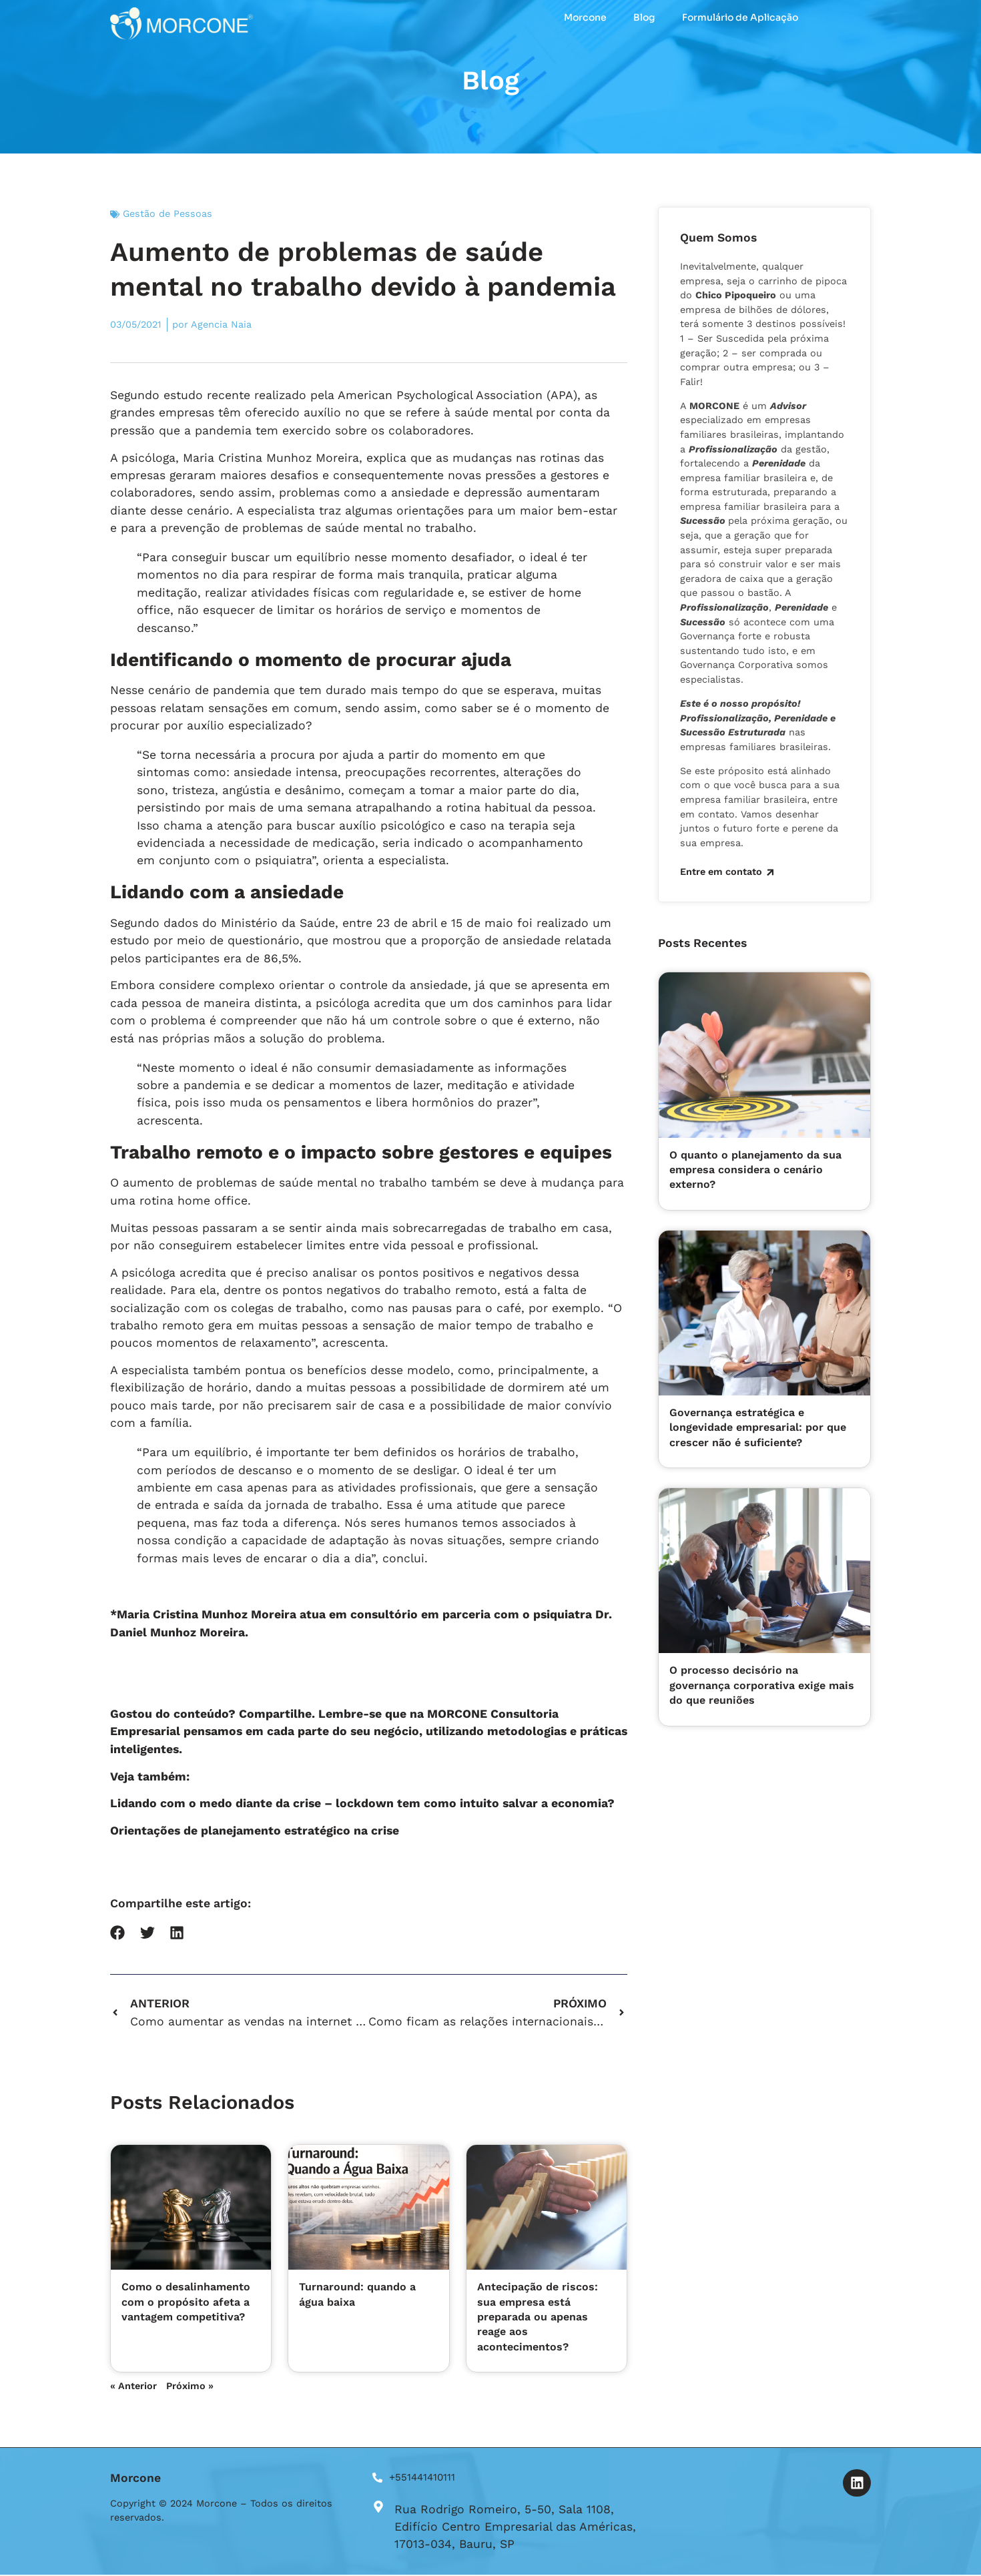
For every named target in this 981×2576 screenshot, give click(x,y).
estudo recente (207, 395)
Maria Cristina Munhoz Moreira (271, 457)
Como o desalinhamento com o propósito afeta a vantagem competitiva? (185, 2301)
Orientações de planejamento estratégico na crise (254, 1830)
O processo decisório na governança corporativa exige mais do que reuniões (761, 1684)
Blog (644, 17)
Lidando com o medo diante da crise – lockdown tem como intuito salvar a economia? (362, 1803)
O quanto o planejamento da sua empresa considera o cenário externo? (755, 1169)
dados (181, 923)
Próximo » (190, 2385)
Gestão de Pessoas (167, 213)
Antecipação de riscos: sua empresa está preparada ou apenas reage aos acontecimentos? (537, 2316)
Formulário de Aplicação (740, 17)
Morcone (585, 17)
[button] (117, 1933)
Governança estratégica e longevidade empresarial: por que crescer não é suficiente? (757, 1426)
